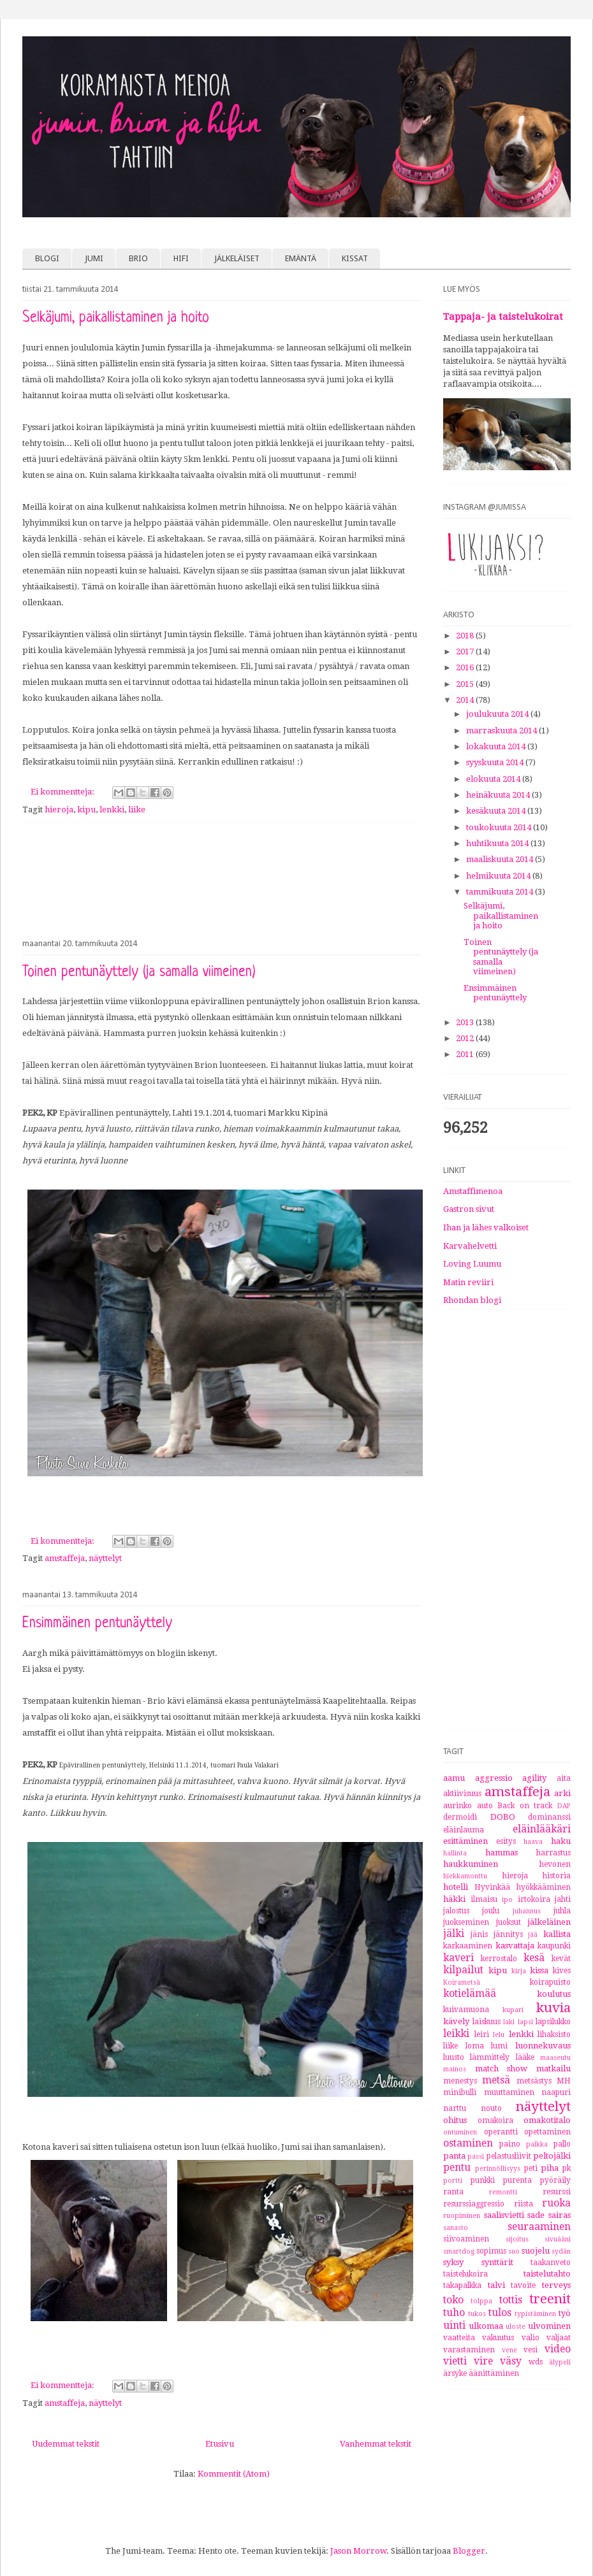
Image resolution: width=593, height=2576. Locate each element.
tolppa (481, 2301)
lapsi (525, 2022)
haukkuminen (470, 1864)
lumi (499, 2045)
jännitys (508, 1934)
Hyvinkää (492, 1887)
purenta (517, 2180)
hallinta (455, 1853)
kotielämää (469, 1993)
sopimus (491, 2251)
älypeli (560, 2362)
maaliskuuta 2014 (500, 859)
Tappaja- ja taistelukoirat (503, 316)
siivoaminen (466, 2238)
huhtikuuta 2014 (498, 843)
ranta (453, 2191)
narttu (454, 2108)
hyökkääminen (543, 1887)
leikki (456, 2033)
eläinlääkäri (542, 1829)
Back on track (524, 1805)
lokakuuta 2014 (496, 746)
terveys (556, 2285)
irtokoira (534, 1899)
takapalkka (462, 2285)
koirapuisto (550, 1982)
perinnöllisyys (497, 2168)
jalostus (456, 1910)
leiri (481, 2034)
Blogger (469, 2551)
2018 (466, 635)
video (558, 2349)
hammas (501, 1852)
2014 (466, 700)
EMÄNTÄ (300, 258)
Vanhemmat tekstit (375, 2444)
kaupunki (554, 1945)
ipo (507, 1899)
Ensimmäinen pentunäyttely (97, 1624)
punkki (483, 2180)
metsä (496, 2080)
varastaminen (469, 2349)
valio (530, 2337)
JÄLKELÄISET (237, 258)
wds (536, 2361)
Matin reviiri (468, 1282)
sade (536, 2215)
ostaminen (468, 2143)
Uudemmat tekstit (65, 2444)
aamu (454, 1778)
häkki (454, 1899)
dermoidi (460, 1817)
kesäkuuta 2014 (496, 811)
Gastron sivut (468, 1209)
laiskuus (486, 2021)
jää (533, 1934)
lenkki (111, 809)
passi (475, 2156)
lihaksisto (554, 2034)
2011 (466, 1054)
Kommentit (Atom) (234, 2474)
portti (452, 2180)
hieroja (59, 809)
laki (509, 2022)
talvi (496, 2285)
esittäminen (465, 1841)
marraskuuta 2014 (502, 730)
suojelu (536, 2251)
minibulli (459, 2092)
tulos (499, 2312)
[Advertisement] (221, 878)
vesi (530, 2349)
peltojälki (552, 2156)
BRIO (138, 258)
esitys (506, 1841)
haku (561, 1841)
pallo (562, 2144)
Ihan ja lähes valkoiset (486, 1227)
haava (533, 1841)
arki (562, 1793)
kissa (539, 1970)
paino (509, 2144)
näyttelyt (105, 1558)
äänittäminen (494, 2373)
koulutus (554, 1994)
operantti (501, 2131)
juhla (562, 1910)
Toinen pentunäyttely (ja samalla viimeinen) (139, 973)
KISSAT (355, 258)
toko (453, 2300)
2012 (466, 1038)
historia (557, 1875)
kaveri (458, 1958)
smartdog (458, 2251)
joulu (490, 1910)
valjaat (558, 2337)
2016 (466, 667)
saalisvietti (504, 2215)
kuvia (553, 2007)
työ (565, 2313)
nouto (491, 2108)
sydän (561, 2251)
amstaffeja (65, 1558)
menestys (460, 2080)
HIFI (181, 258)
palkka (537, 2144)
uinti (454, 2325)
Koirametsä (461, 1982)
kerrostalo (499, 1958)
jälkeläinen (549, 1922)
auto (485, 1805)
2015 (466, 684)
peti (531, 2168)
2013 (466, 1022)
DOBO (502, 1817)
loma (474, 2045)
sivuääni (558, 2239)
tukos (477, 2313)
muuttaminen (509, 2092)
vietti (455, 2361)
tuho (454, 2312)
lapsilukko (553, 2021)
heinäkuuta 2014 (499, 795)
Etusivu (219, 2444)
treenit (550, 2298)
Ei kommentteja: (63, 791)
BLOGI (47, 258)
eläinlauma (463, 1829)
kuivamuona (466, 2009)
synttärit (497, 2262)
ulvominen (549, 2326)
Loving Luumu (472, 1264)
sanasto (455, 2227)
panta (454, 2156)
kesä (534, 1958)
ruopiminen (461, 2215)
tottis (510, 2300)
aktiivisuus (462, 1793)
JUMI (94, 258)
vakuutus (498, 2337)
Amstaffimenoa (472, 1191)
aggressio (494, 1778)
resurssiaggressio (473, 2203)
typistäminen (535, 2313)
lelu (498, 2034)
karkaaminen (467, 1945)
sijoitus (517, 2239)
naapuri (556, 2092)
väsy (511, 2361)
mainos (454, 2069)
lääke (525, 2057)
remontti (503, 2192)
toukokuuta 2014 (499, 827)
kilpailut (463, 1970)
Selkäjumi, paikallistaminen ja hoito (115, 318)
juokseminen (466, 1922)
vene (509, 2350)
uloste (515, 2326)
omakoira (495, 2120)
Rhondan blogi (472, 1300)
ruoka (556, 2203)
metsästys (534, 2080)
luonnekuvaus (543, 2045)
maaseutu (555, 2057)
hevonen (555, 1864)
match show (501, 2068)
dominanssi (549, 1817)
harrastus (553, 1852)
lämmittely (489, 2057)
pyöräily (555, 2180)
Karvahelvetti (470, 1246)
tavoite (523, 2285)
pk (566, 2168)
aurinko (457, 1805)
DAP (564, 1806)
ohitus (455, 2120)
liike (136, 809)
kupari (512, 2009)
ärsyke (455, 2373)
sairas (559, 2215)
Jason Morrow (358, 2551)
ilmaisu (484, 1899)
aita (564, 1778)
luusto (453, 2057)
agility (534, 1778)
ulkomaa (486, 2326)
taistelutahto (547, 2273)
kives (562, 1970)
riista (523, 2203)
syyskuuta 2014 (495, 762)
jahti (563, 1899)
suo (514, 2251)
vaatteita (459, 2337)
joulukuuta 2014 (498, 714)
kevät (561, 1958)
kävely (456, 2021)
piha (550, 2168)
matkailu (553, 2068)
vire (483, 2361)
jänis (479, 1934)
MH (564, 2080)
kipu (86, 809)
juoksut (508, 1922)
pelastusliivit (509, 2156)
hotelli (455, 1887)
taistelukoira (465, 2274)
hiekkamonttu (465, 1876)
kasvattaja (514, 1945)
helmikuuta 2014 (499, 876)
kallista (557, 1934)
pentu (457, 2167)
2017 (466, 651)
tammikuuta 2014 (500, 891)
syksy (453, 2262)
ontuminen (460, 2132)
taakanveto (551, 2262)
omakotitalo (547, 2120)
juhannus (527, 1911)
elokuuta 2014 (494, 779)
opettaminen (547, 2131)
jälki (453, 1933)
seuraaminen (539, 2226)
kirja (518, 1971)
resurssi (557, 2191)
